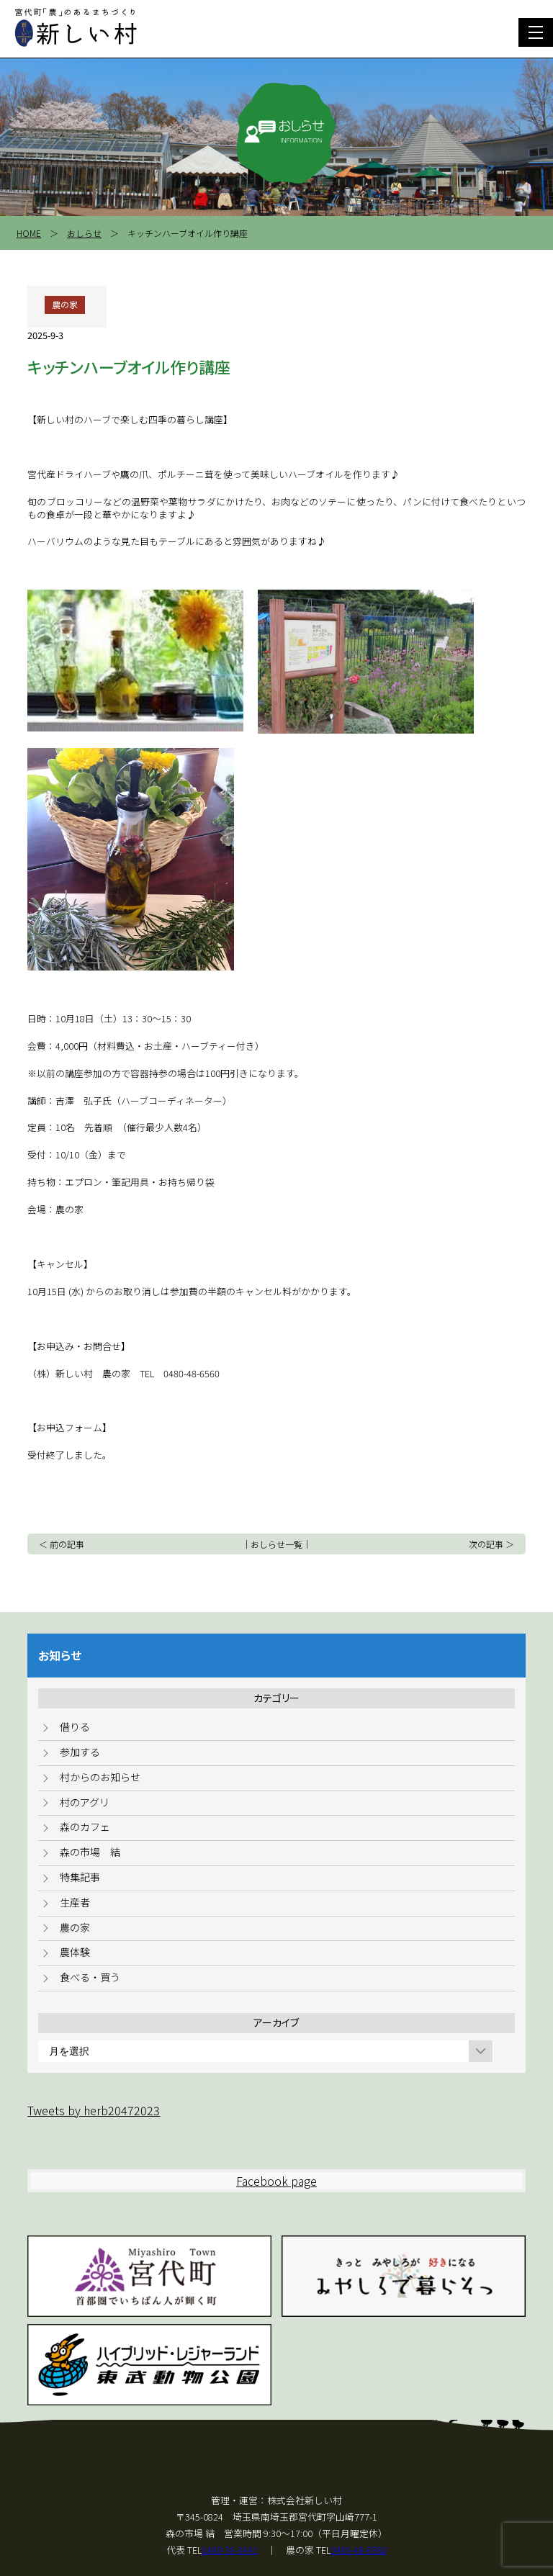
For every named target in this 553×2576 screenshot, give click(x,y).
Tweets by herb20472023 (93, 2110)
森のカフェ (85, 1826)
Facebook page (276, 2180)
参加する (80, 1751)
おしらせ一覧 (276, 1544)
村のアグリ (84, 1802)
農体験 (75, 1952)
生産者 (75, 1902)
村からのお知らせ (100, 1777)
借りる (75, 1726)
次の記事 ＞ (491, 1544)
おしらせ (84, 233)
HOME (29, 233)
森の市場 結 (90, 1852)
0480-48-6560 (359, 2550)
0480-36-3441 (230, 2550)
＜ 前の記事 (61, 1544)
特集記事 (80, 1877)
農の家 (75, 1927)
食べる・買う (90, 1977)
